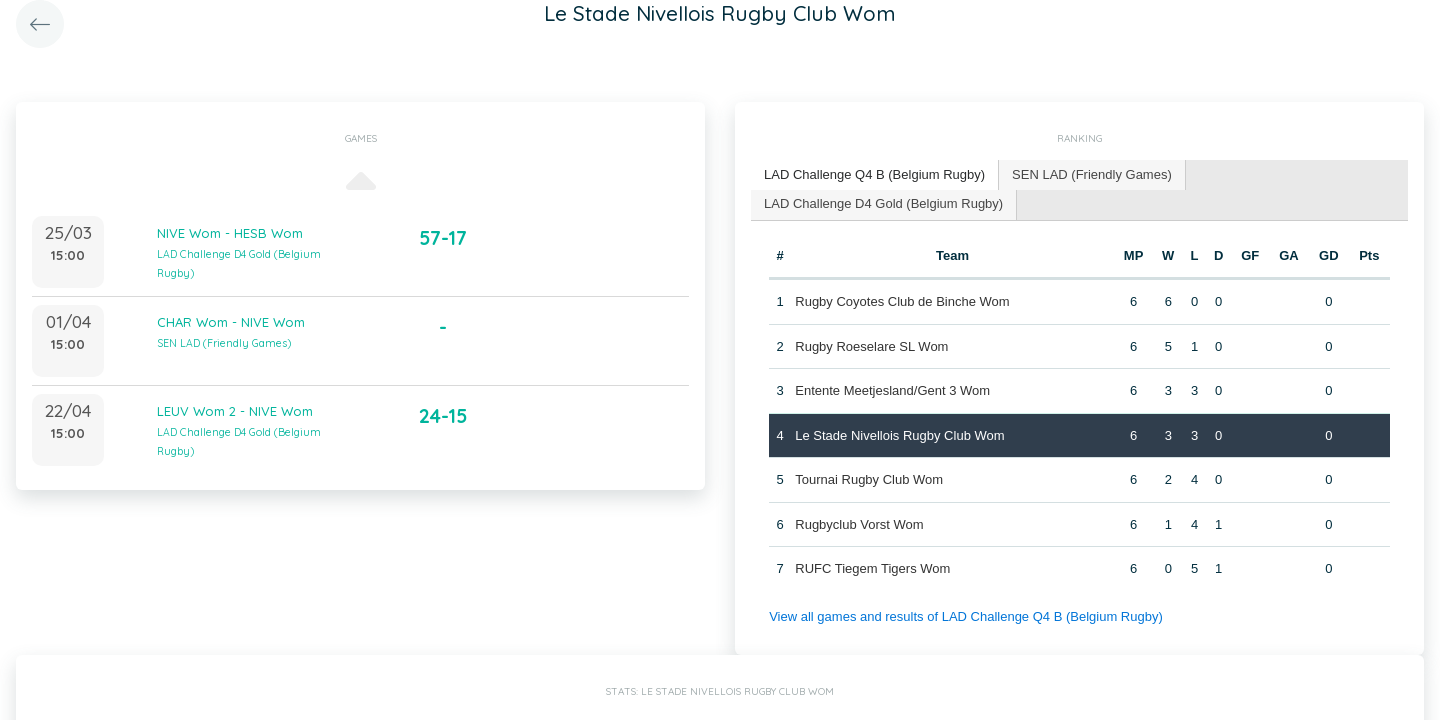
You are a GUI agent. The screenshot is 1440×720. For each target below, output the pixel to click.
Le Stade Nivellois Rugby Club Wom (899, 435)
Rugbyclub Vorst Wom (859, 524)
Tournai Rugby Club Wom (869, 479)
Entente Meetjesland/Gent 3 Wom (892, 390)
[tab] (875, 175)
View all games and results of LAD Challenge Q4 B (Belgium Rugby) (966, 616)
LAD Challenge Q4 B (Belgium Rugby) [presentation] (874, 174)
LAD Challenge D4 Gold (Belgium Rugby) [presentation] (883, 203)
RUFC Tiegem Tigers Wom (872, 568)
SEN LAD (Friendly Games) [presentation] (1092, 174)
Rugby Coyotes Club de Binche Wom (902, 301)
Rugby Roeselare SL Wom (871, 346)
